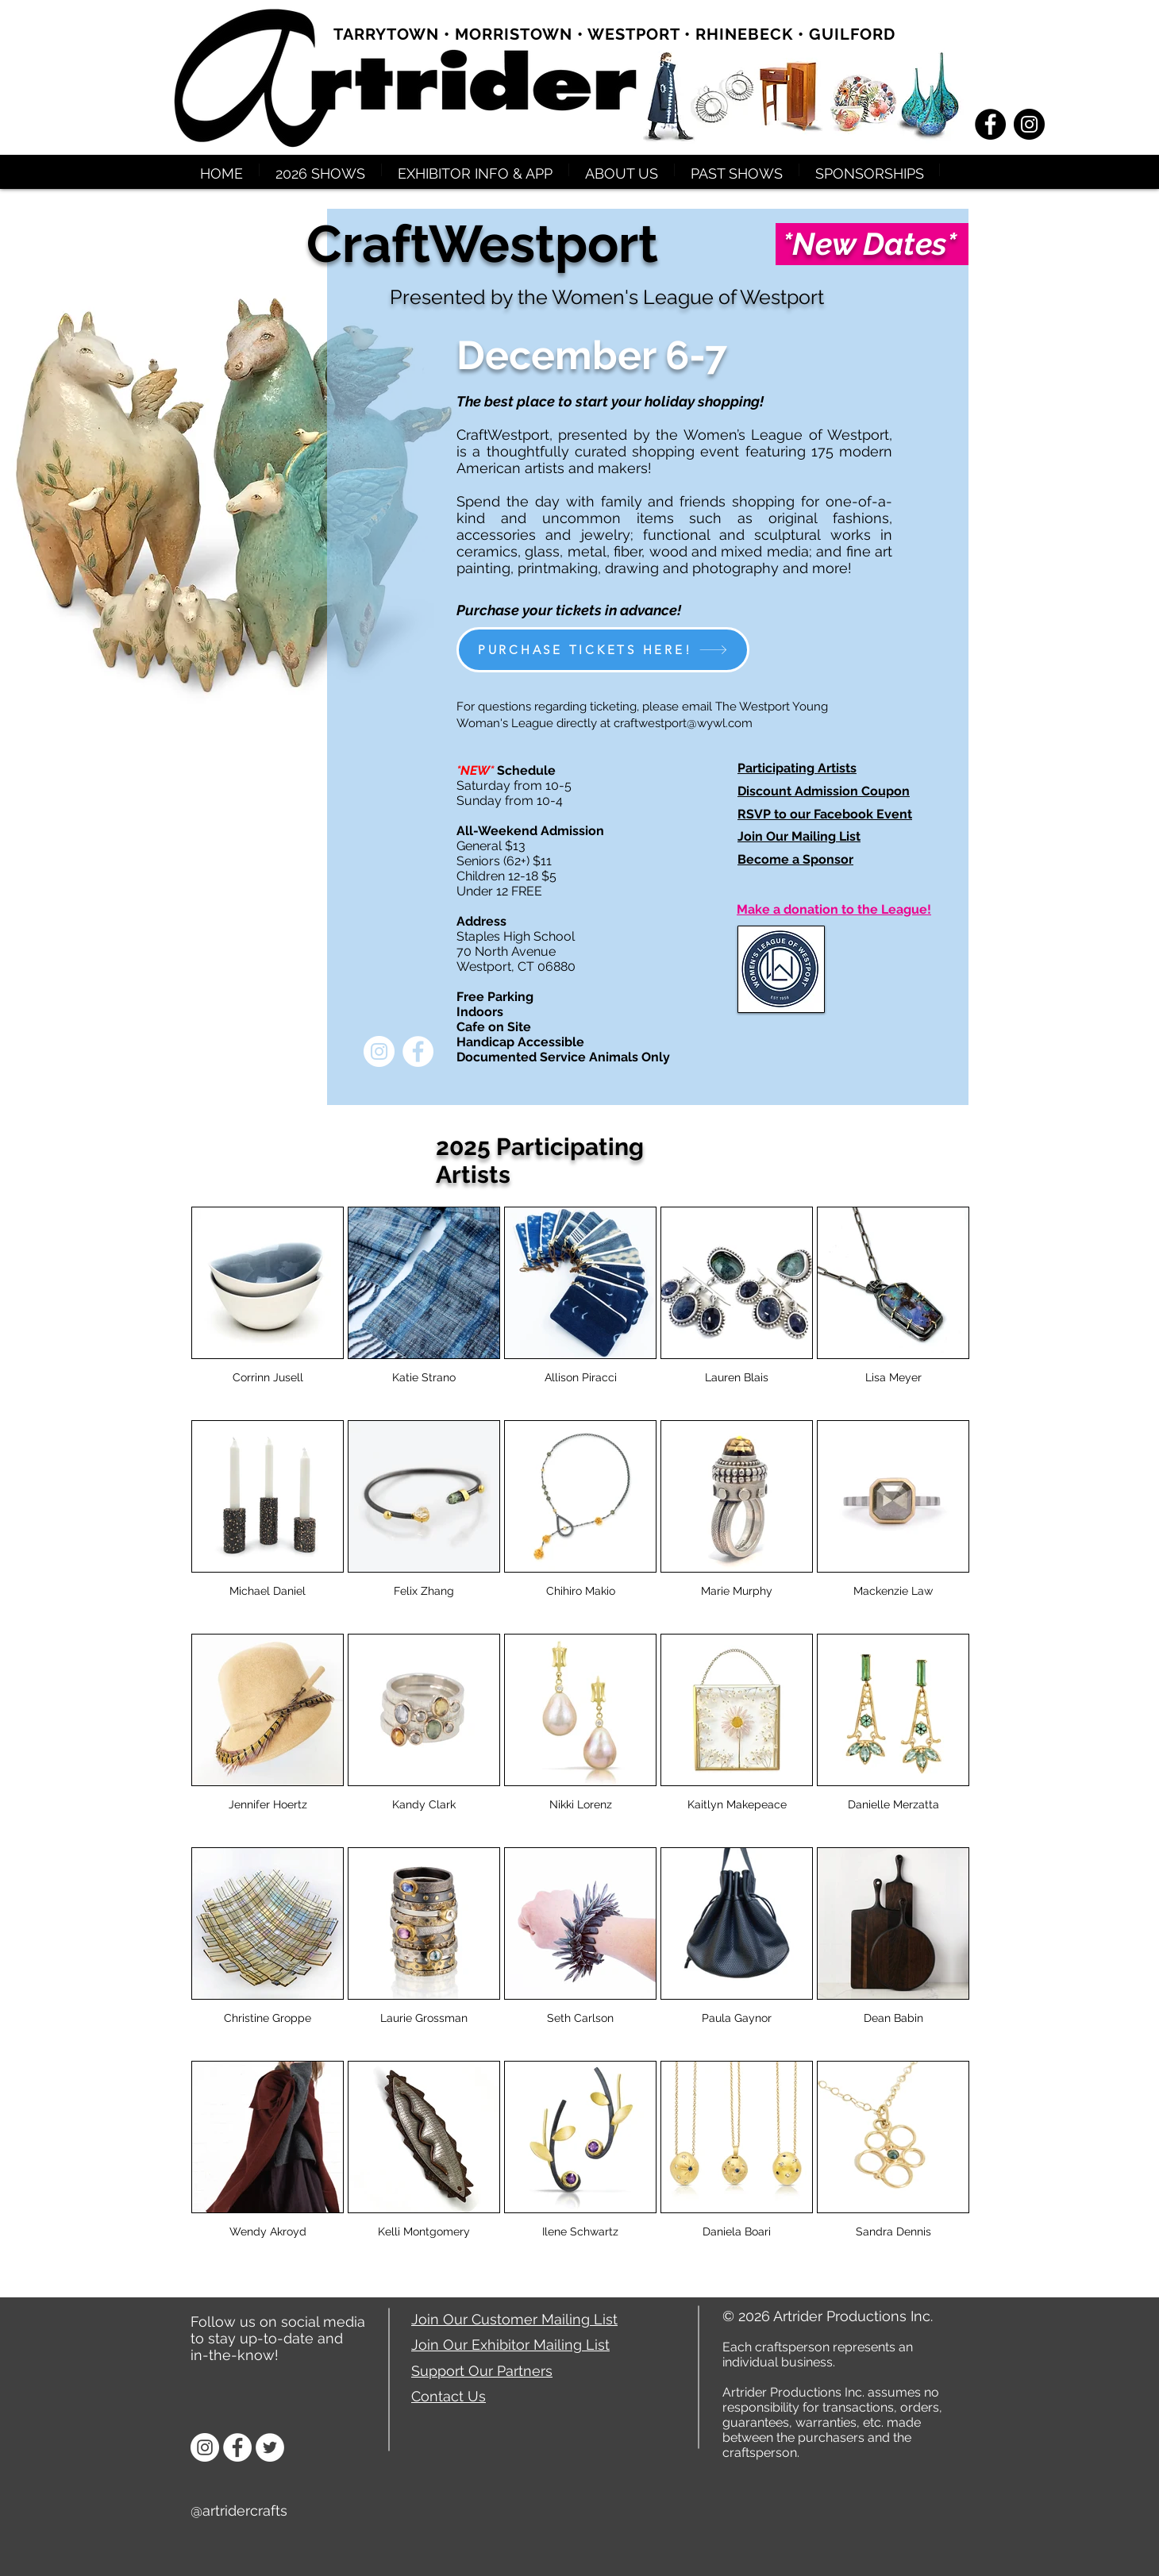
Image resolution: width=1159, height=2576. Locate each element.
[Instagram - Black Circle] (1029, 124)
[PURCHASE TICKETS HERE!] (602, 649)
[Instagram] (205, 2447)
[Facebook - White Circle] (417, 1051)
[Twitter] (270, 2447)
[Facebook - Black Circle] (990, 124)
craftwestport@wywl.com (683, 723)
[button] (320, 170)
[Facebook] (237, 2447)
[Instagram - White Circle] (379, 1051)
